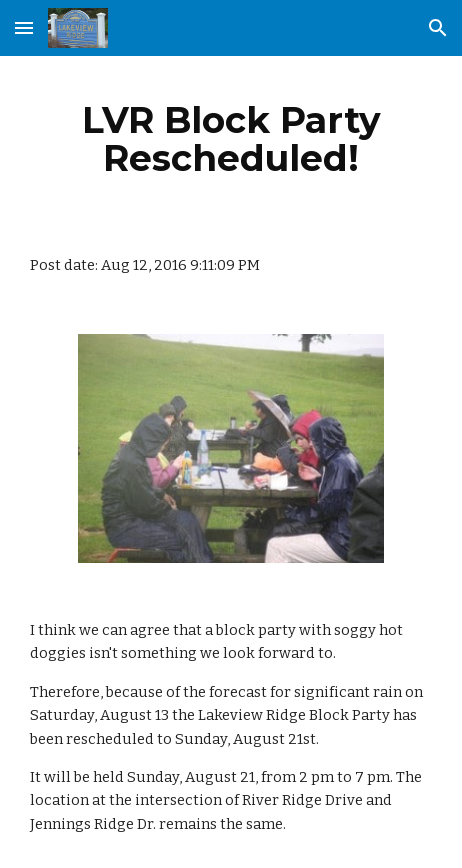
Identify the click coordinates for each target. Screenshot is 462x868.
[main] (231, 139)
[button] (24, 27)
